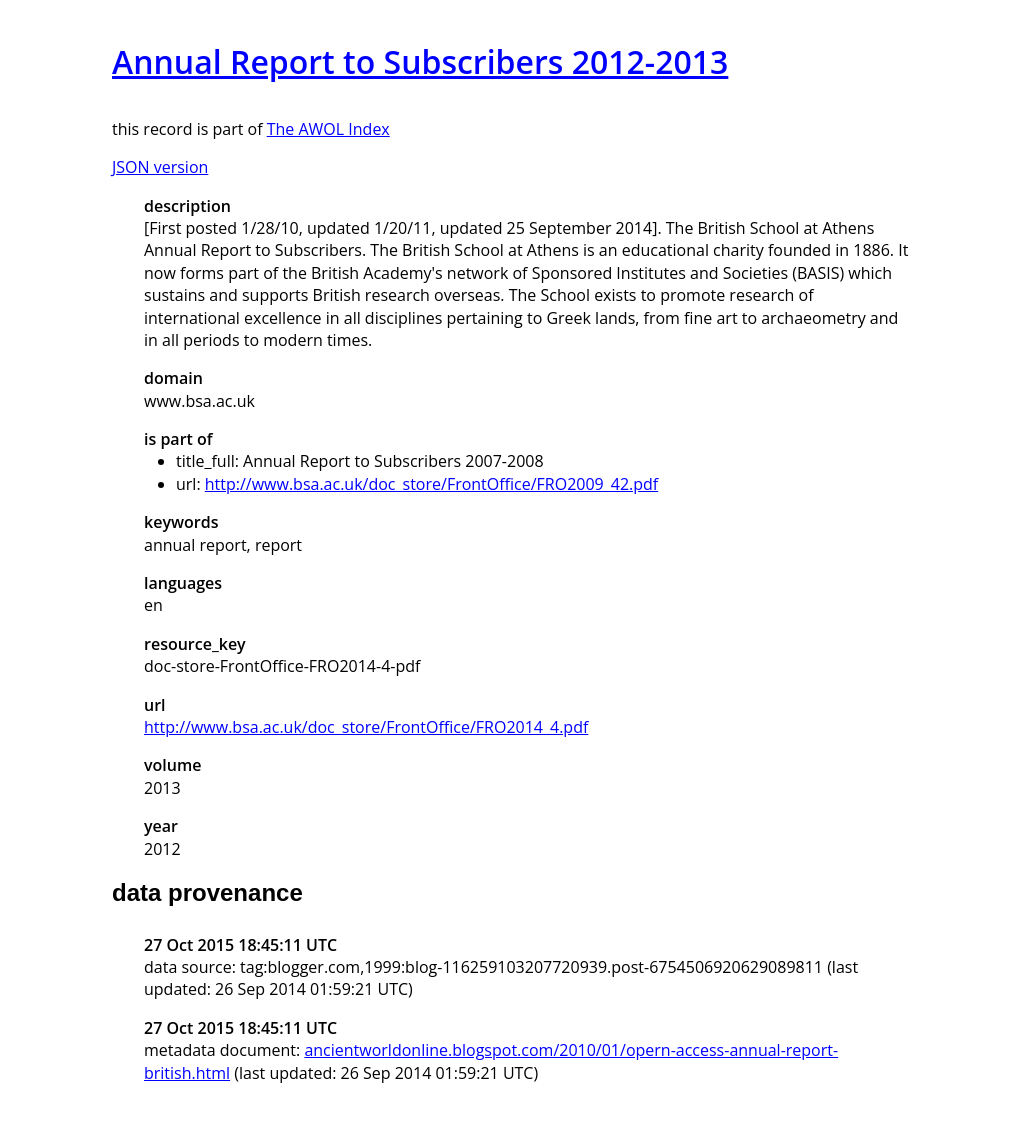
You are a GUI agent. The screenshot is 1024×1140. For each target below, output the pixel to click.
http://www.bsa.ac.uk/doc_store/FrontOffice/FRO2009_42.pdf (431, 484)
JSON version (160, 167)
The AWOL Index (328, 129)
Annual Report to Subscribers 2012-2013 (420, 61)
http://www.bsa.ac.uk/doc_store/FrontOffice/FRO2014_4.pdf (366, 727)
